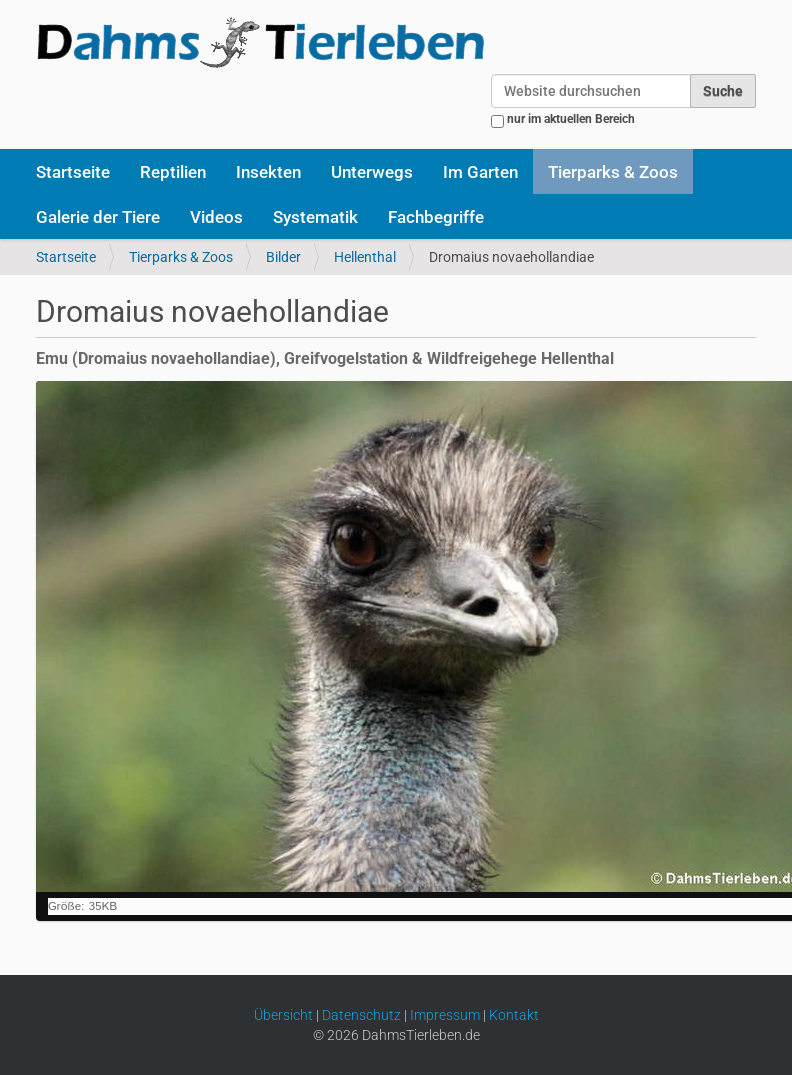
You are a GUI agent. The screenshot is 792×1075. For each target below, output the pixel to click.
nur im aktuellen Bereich (571, 119)
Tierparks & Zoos (613, 172)
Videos (216, 217)
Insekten (268, 172)
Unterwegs (372, 172)
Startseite (73, 172)
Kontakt (514, 1015)
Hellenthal (365, 257)
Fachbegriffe (436, 217)
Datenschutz (361, 1015)
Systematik (315, 217)
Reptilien (173, 172)
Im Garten (480, 172)
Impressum (445, 1015)
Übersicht (283, 1015)
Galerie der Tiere (98, 217)
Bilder (283, 257)
